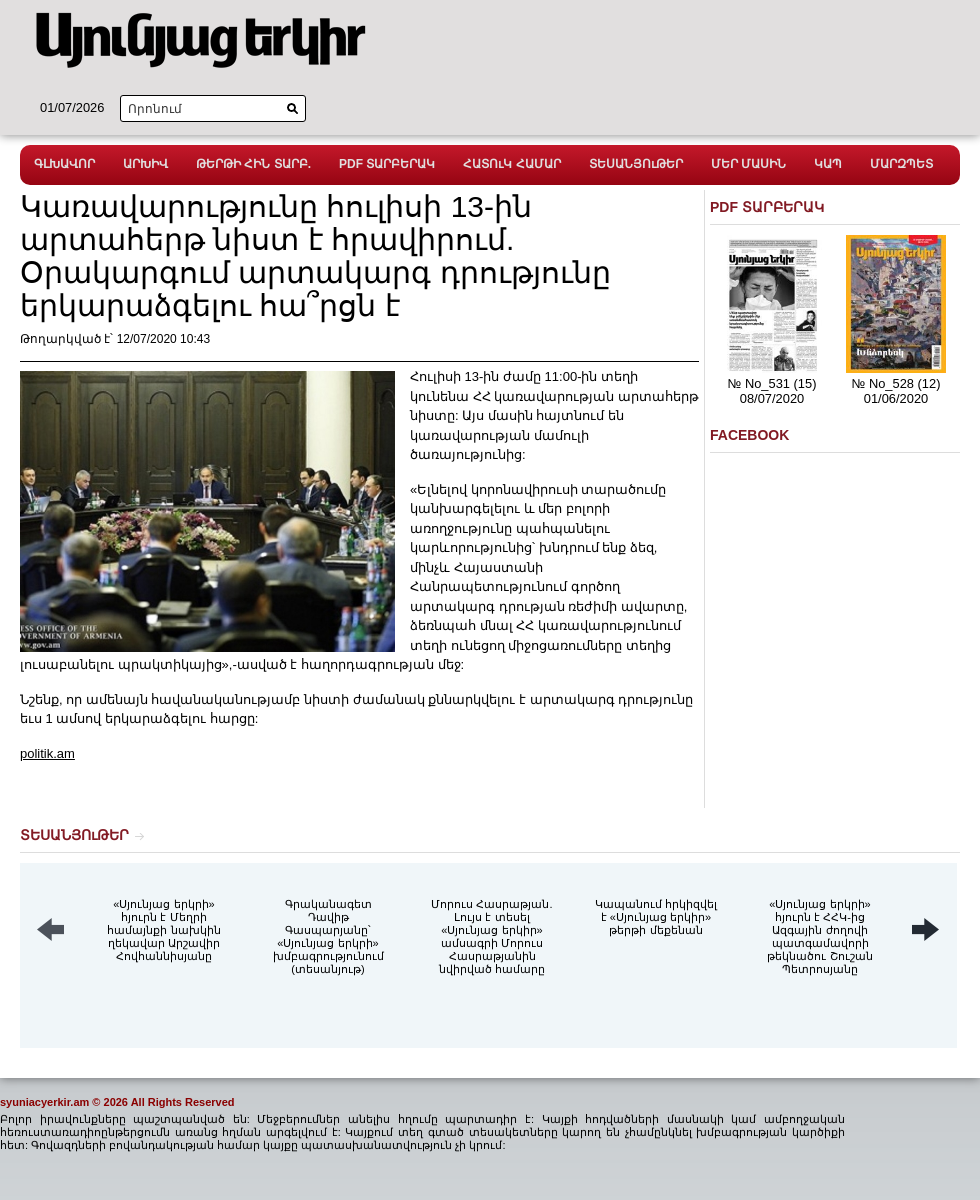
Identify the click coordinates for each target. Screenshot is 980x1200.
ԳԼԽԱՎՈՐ (64, 164)
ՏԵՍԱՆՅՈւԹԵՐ (636, 164)
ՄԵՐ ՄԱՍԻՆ (748, 164)
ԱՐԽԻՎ (145, 164)
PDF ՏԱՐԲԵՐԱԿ (387, 164)
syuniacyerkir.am (44, 1102)
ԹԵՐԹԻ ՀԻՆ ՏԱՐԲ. (253, 164)
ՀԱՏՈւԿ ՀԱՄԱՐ (511, 164)
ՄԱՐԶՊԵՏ (901, 164)
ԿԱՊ (828, 164)
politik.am (47, 753)
